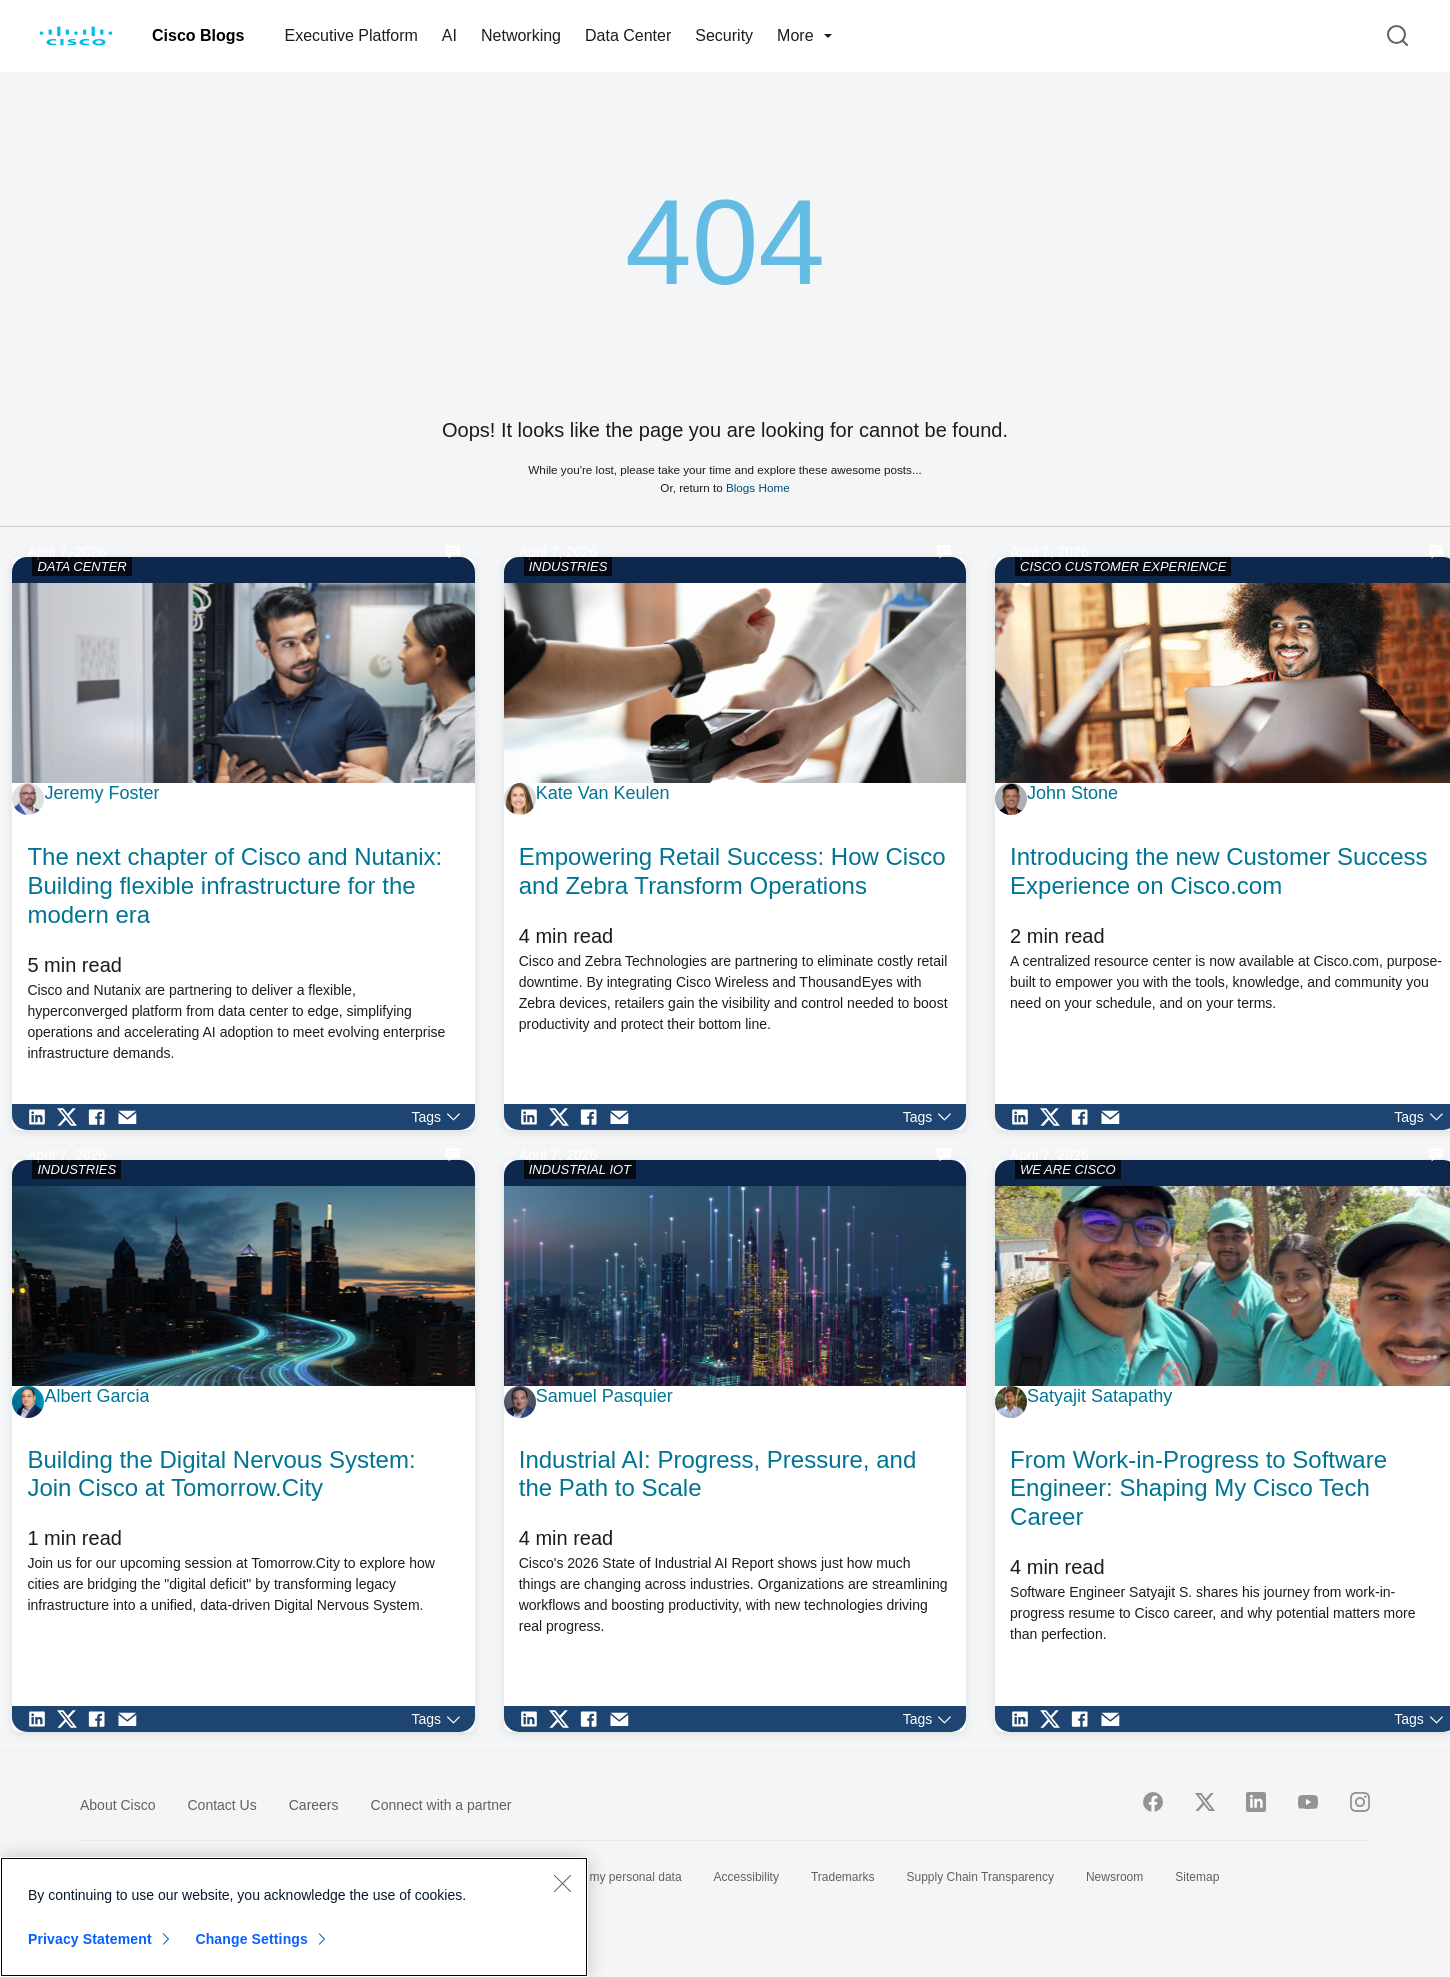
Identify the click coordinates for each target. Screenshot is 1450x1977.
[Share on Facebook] (102, 1117)
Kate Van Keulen (603, 793)
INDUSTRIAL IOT (580, 1169)
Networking (521, 35)
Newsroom (1114, 1877)
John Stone (1072, 793)
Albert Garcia (96, 1396)
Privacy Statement (90, 1939)
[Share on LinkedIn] (42, 1117)
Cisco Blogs (198, 35)
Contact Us (221, 1805)
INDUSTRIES (568, 566)
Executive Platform (350, 35)
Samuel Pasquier (604, 1396)
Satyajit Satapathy (1099, 1396)
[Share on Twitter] (72, 1117)
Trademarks (843, 1877)
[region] (294, 1917)
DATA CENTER (81, 566)
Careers (314, 1805)
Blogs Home (758, 487)
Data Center (628, 35)
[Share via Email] (132, 1117)
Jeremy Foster (101, 793)
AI (449, 35)
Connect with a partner (441, 1805)
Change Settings (251, 1939)
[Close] (562, 1883)
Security (724, 35)
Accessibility (746, 1877)
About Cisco (117, 1805)
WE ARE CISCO (1068, 1169)
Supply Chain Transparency (980, 1877)
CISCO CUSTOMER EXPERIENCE (1123, 566)
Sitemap (1197, 1877)
